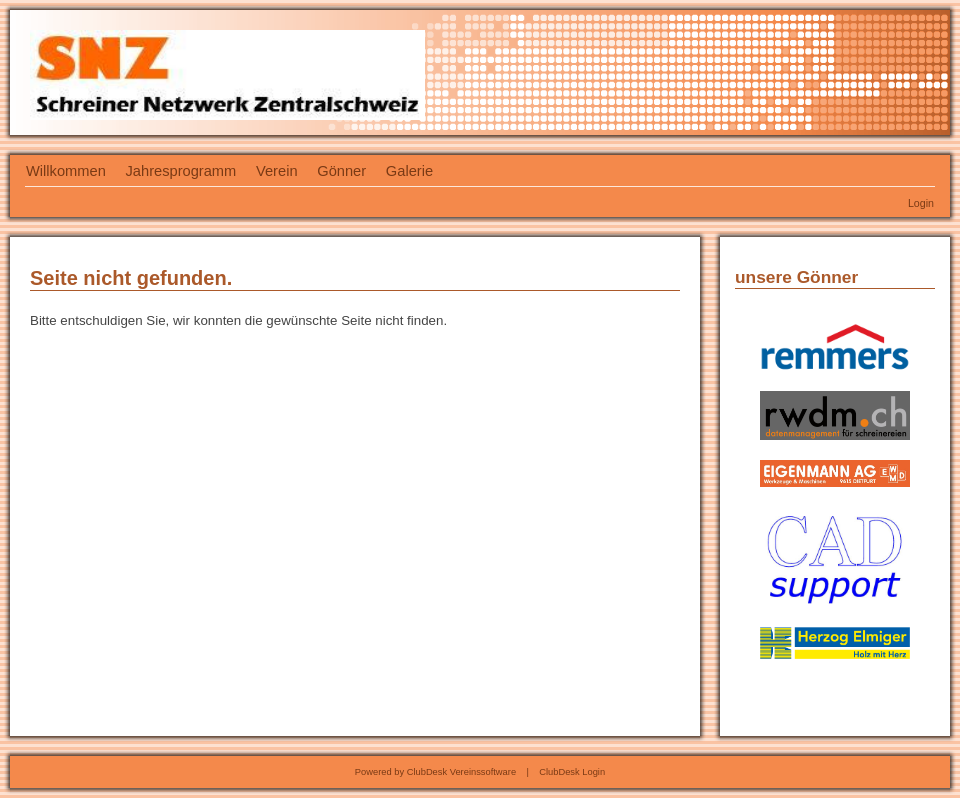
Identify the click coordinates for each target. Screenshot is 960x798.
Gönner (341, 171)
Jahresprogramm (181, 171)
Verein (277, 171)
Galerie (409, 171)
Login (921, 203)
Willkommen (66, 171)
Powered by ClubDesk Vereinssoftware (435, 772)
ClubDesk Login (572, 772)
